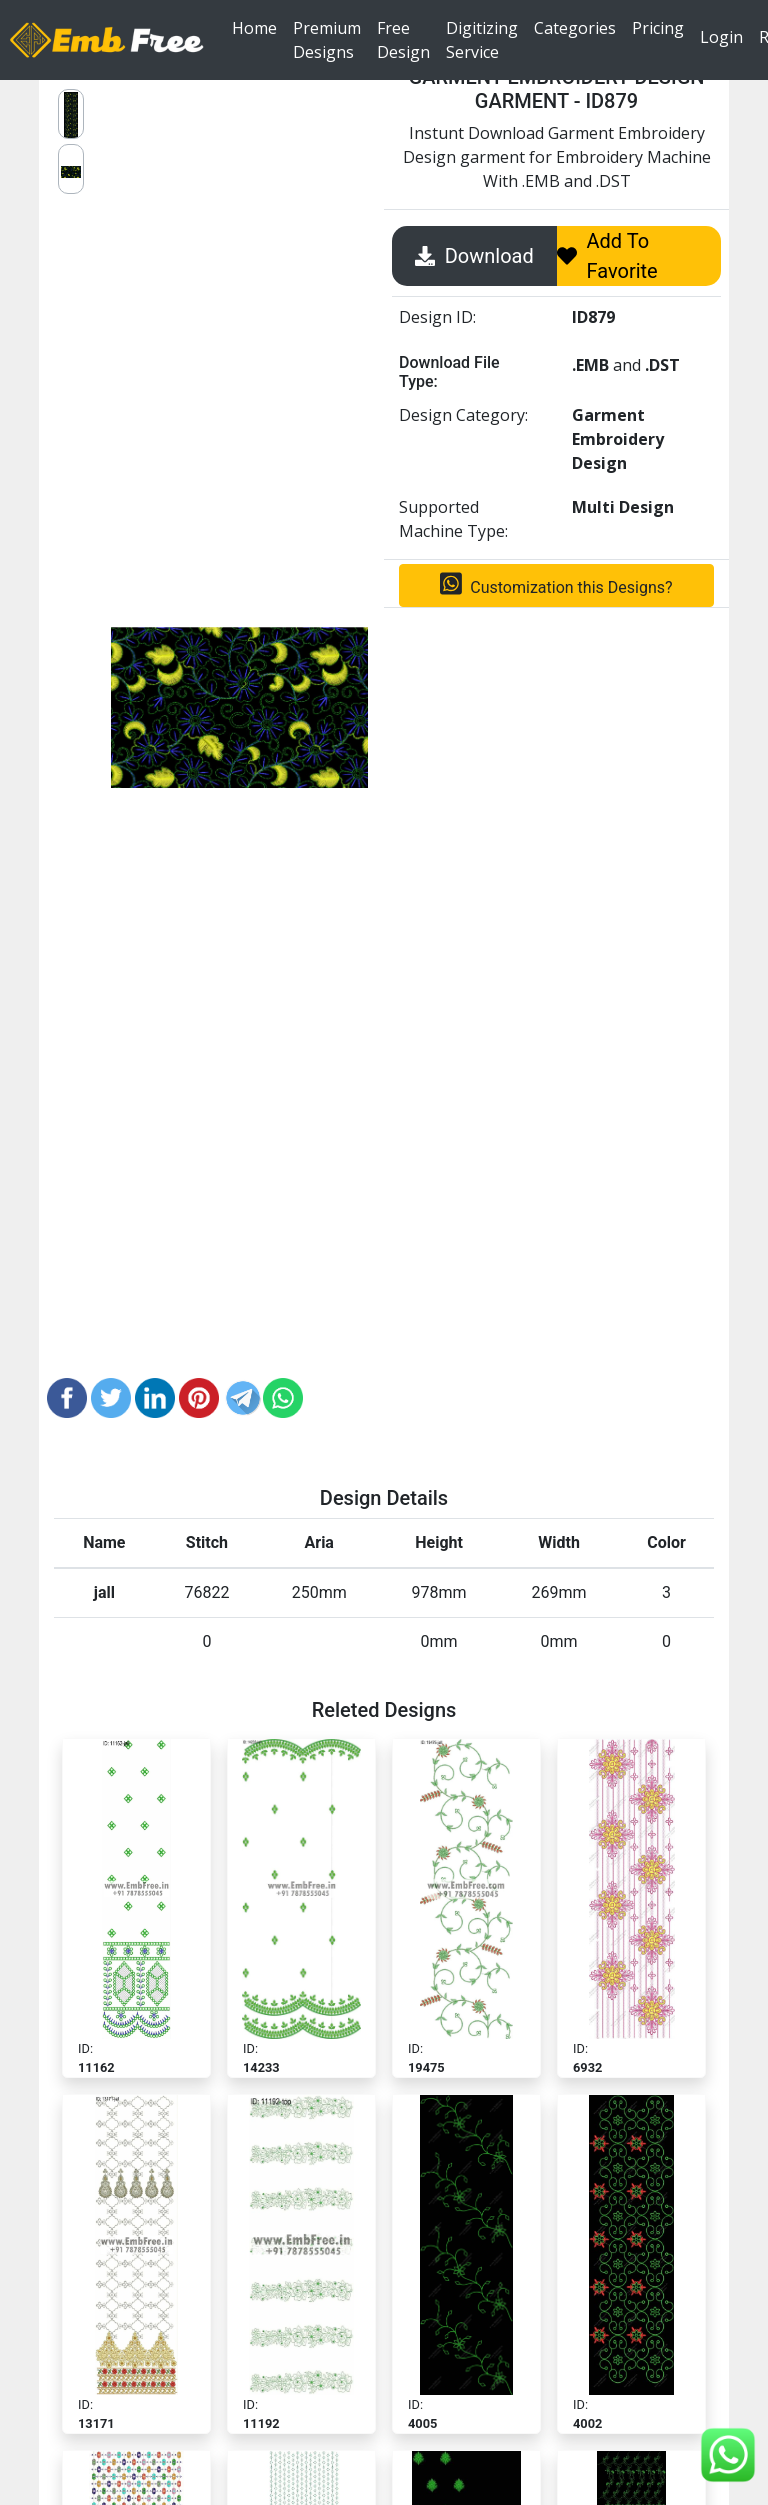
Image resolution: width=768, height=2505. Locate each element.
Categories (575, 27)
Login (721, 37)
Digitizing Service (482, 40)
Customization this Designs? (556, 584)
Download (474, 256)
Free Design (403, 40)
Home (258, 27)
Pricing (658, 27)
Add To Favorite (607, 256)
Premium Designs (327, 40)
